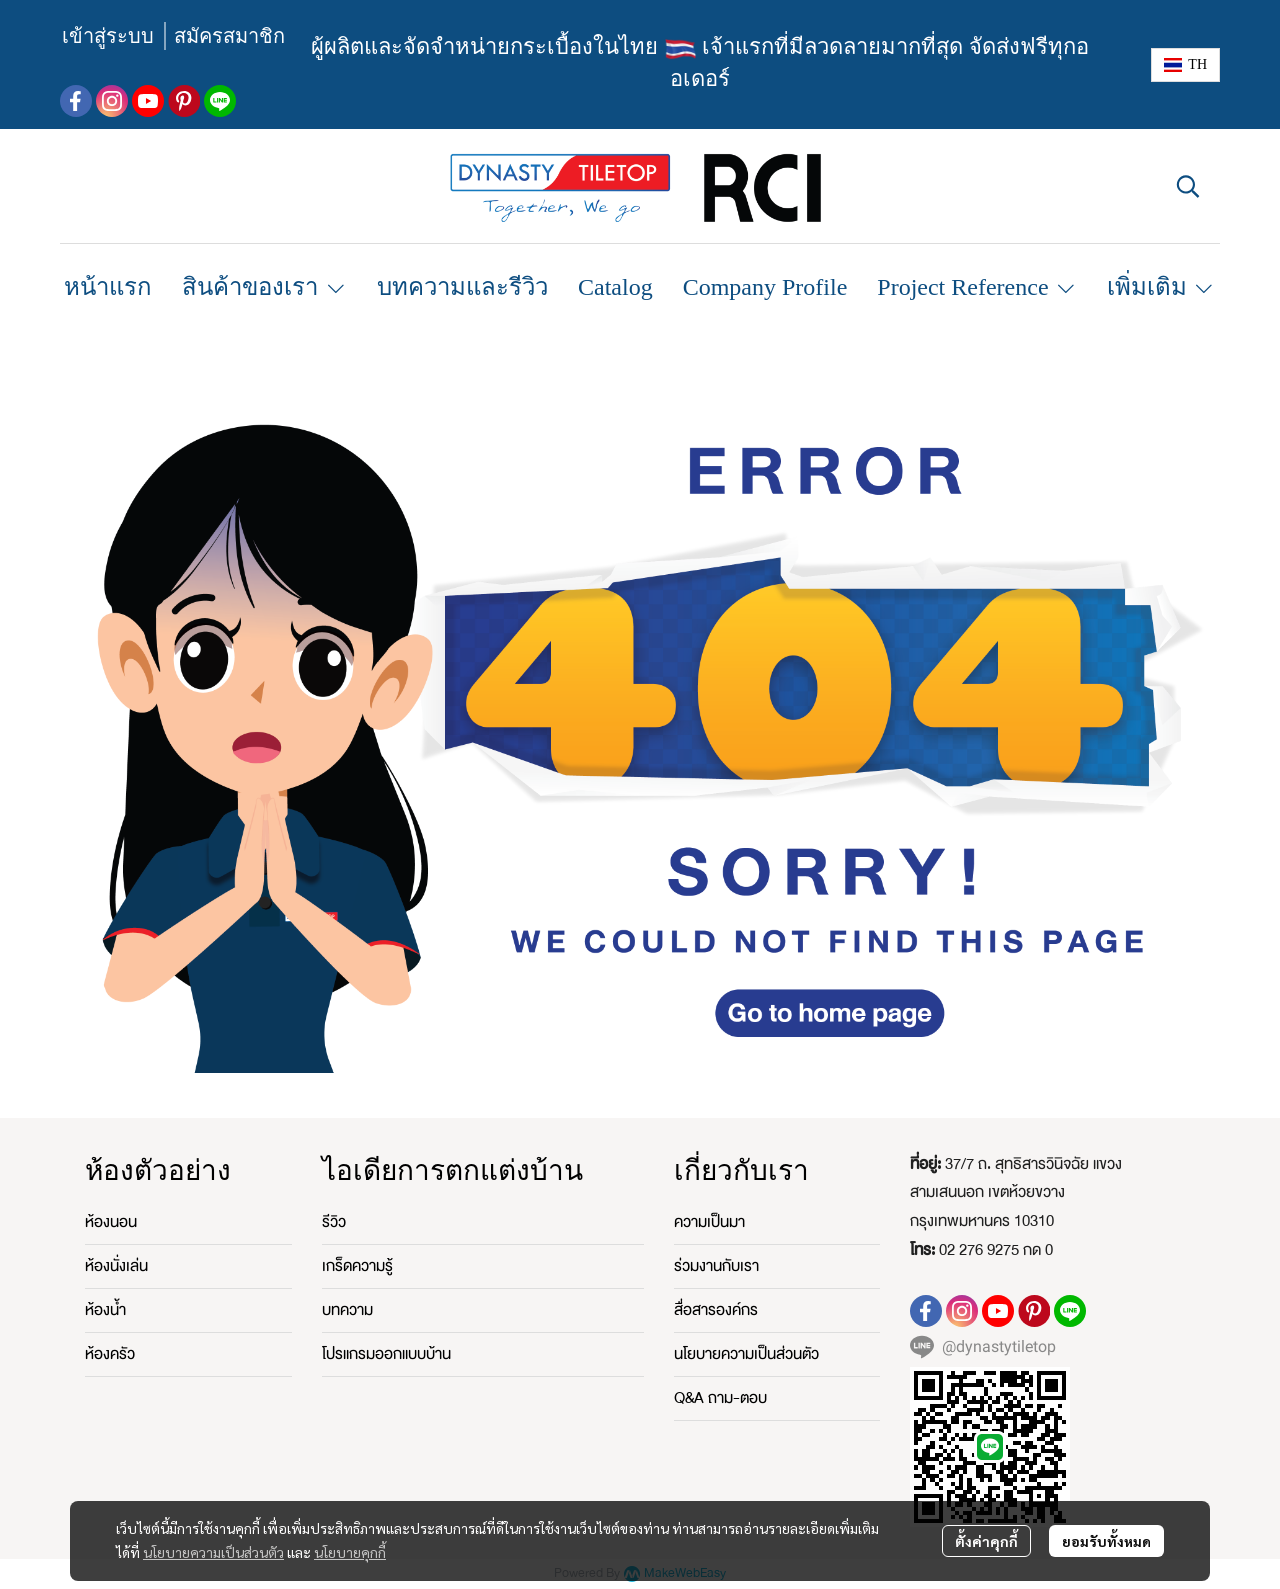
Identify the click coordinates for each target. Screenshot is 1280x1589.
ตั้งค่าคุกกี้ (986, 1541)
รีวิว (334, 1222)
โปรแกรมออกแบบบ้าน (386, 1354)
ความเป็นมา (709, 1222)
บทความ (347, 1310)
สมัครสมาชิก (229, 36)
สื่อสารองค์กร (716, 1310)
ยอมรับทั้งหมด (1106, 1541)
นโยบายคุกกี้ (350, 1552)
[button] (1185, 65)
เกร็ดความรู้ (357, 1266)
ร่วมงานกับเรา (716, 1266)
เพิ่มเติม (1161, 287)
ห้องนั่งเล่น (116, 1266)
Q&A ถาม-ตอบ (720, 1398)
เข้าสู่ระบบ (108, 36)
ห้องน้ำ (105, 1310)
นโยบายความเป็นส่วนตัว (213, 1552)
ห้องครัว (110, 1354)
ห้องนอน (111, 1222)
